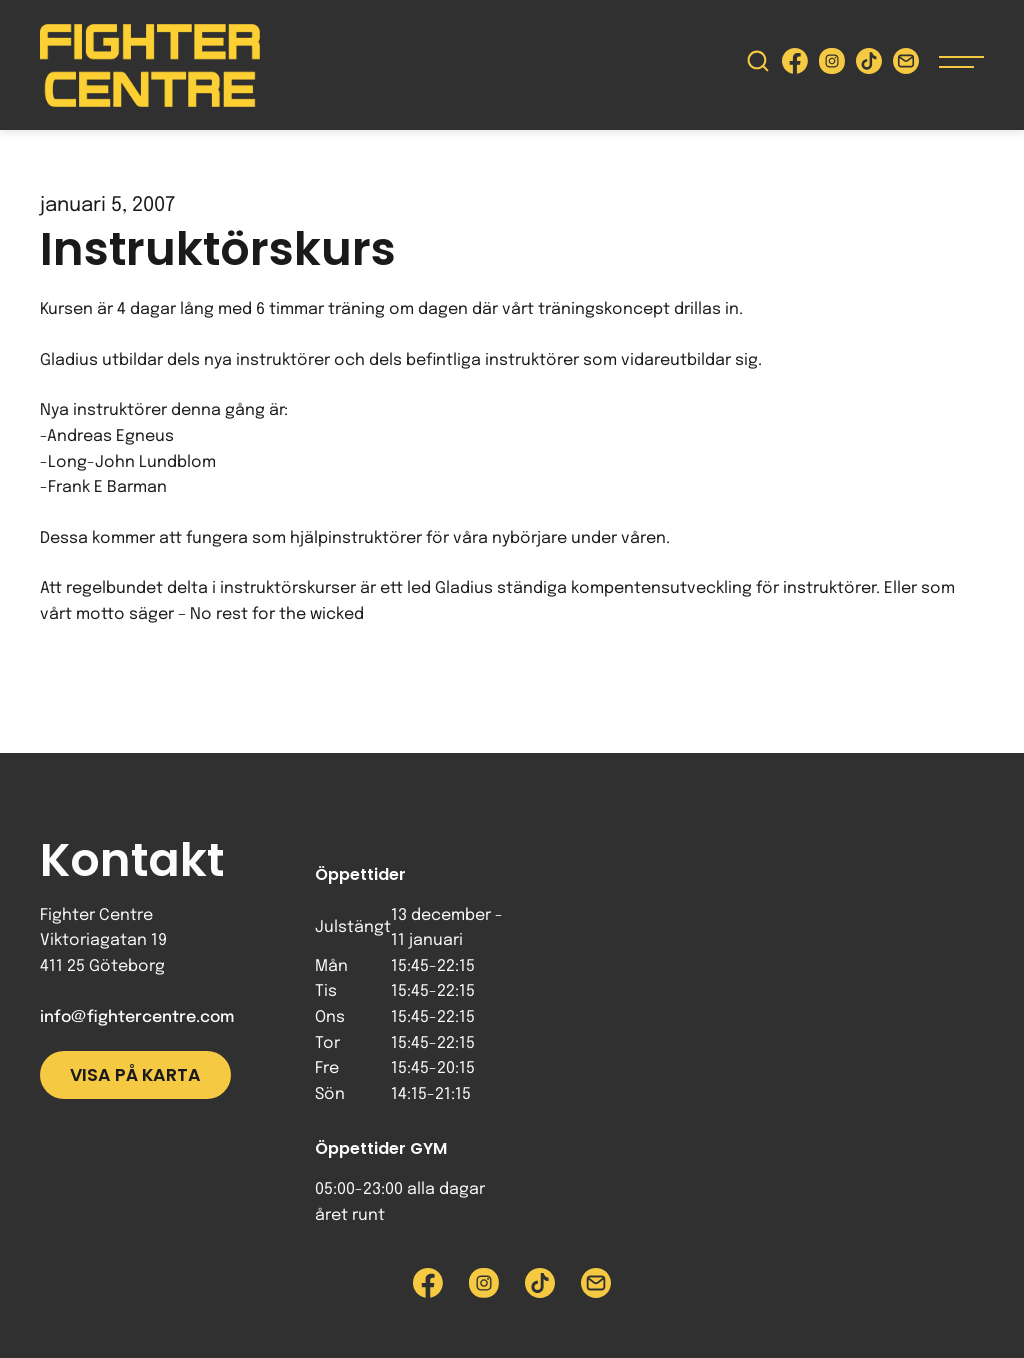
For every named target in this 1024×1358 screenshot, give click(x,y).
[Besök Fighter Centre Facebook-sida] (795, 65)
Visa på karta (135, 1075)
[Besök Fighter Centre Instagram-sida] (832, 65)
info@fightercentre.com (137, 1017)
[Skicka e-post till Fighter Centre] (906, 65)
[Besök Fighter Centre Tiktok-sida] (869, 65)
